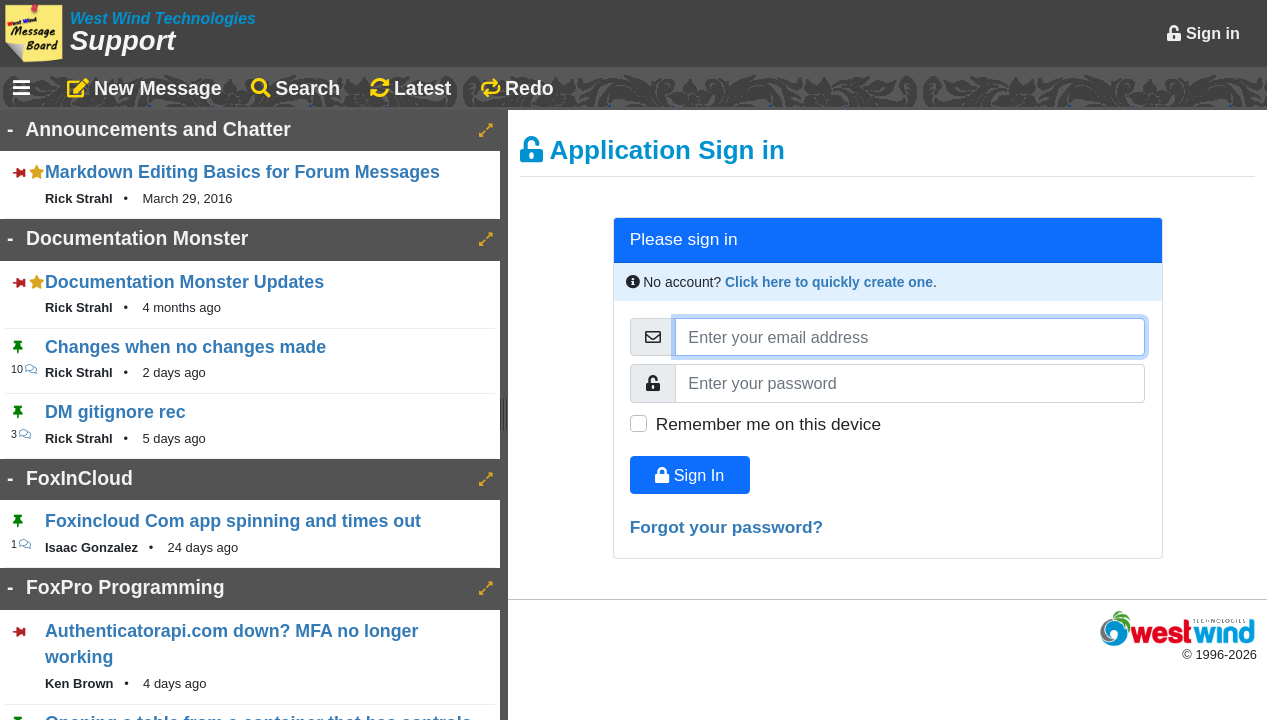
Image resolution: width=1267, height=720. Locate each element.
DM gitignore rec (115, 412)
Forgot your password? (727, 527)
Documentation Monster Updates (184, 282)
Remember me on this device (768, 424)
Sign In (689, 475)
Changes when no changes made (185, 347)
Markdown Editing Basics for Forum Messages (242, 172)
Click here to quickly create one (829, 282)
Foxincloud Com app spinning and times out (233, 521)
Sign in (1203, 33)
